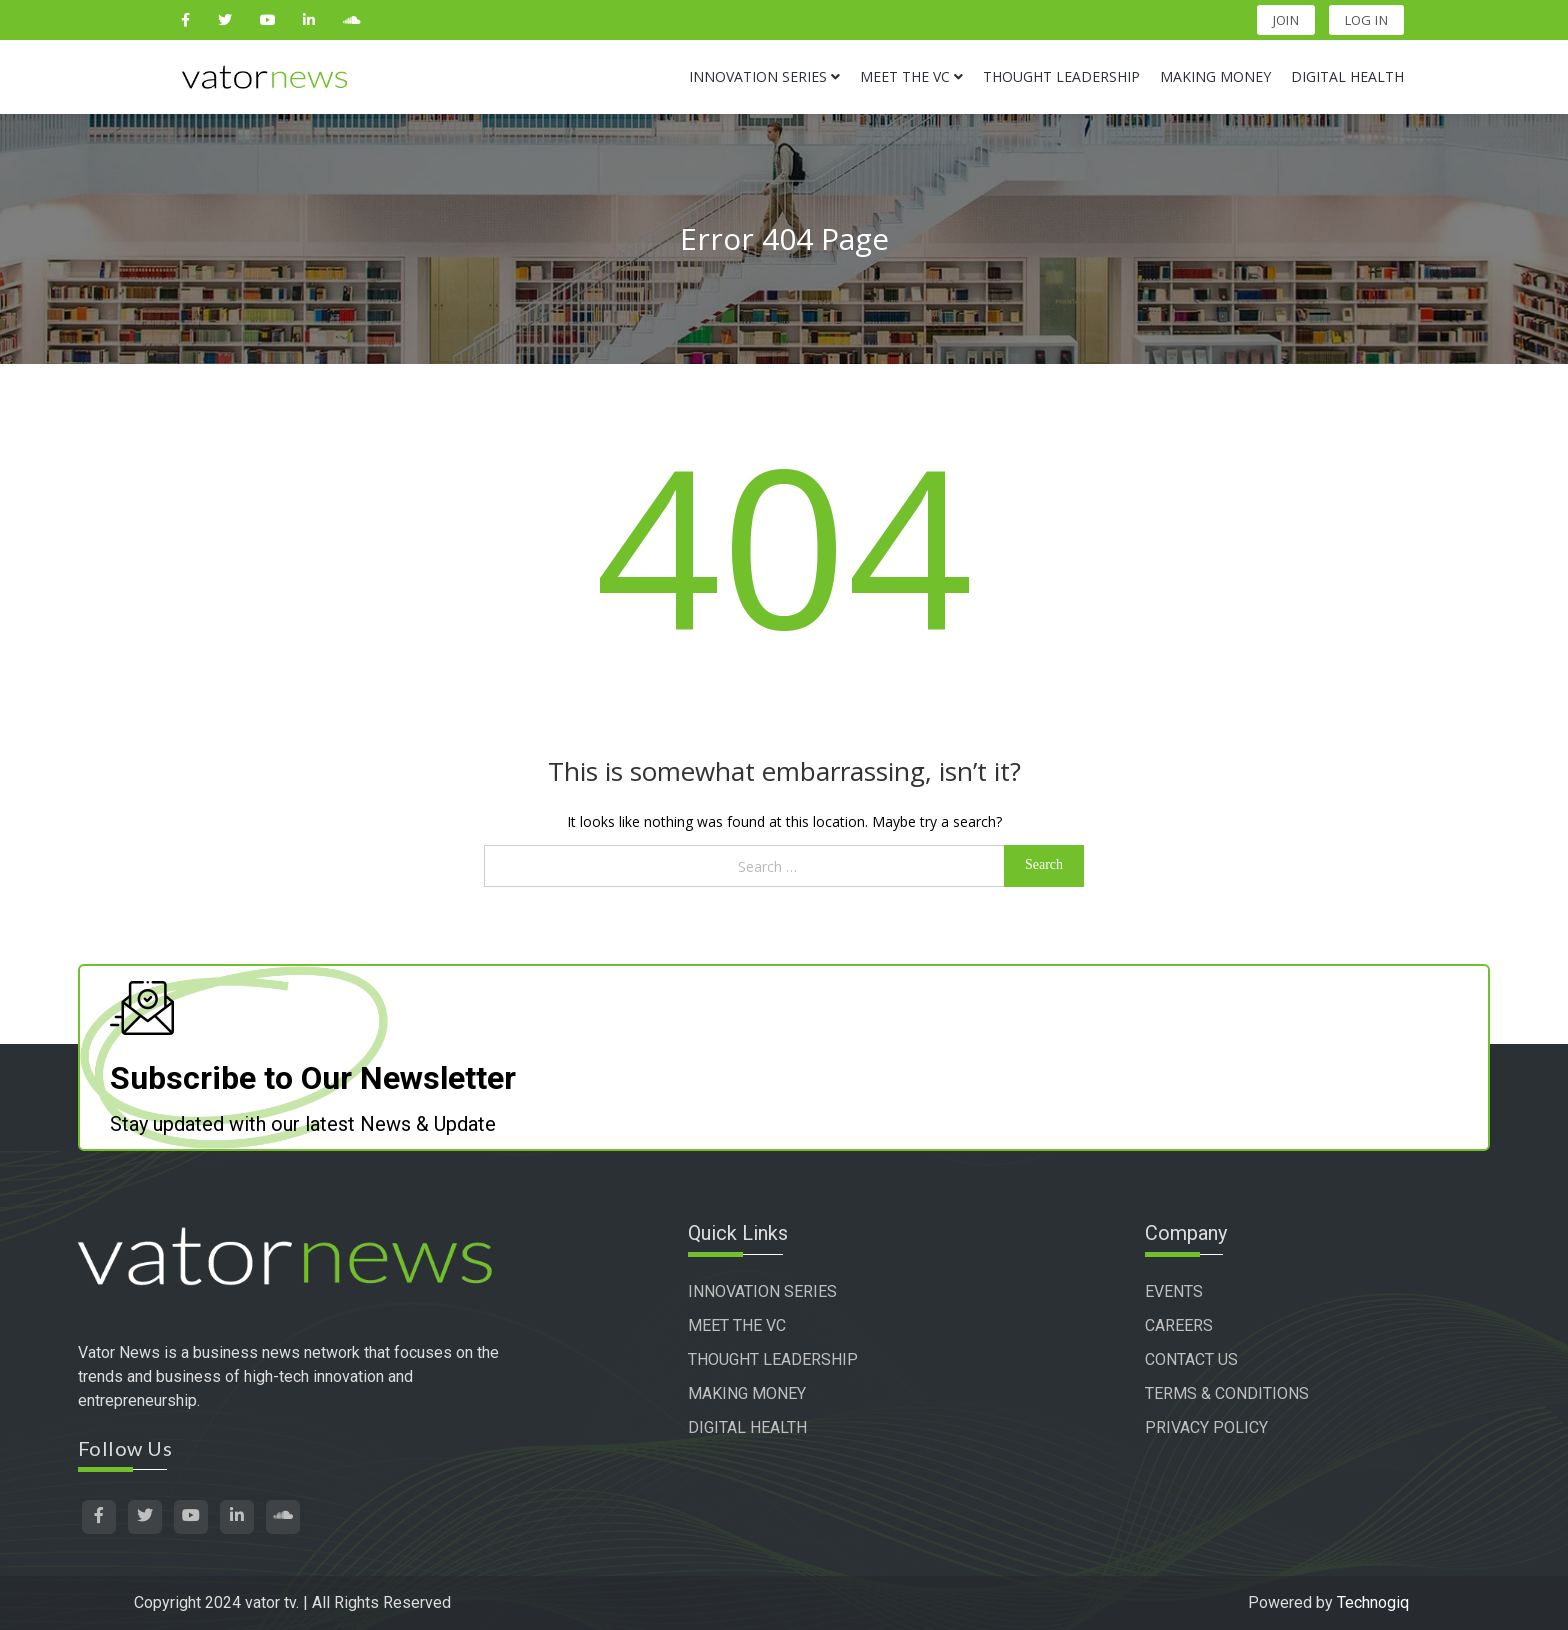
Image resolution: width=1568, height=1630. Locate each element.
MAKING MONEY (747, 1393)
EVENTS (1174, 1291)
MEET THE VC (737, 1325)
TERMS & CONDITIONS (1227, 1393)
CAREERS (1179, 1325)
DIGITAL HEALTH (747, 1427)
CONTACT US (1191, 1359)
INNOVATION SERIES (762, 1291)
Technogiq (1373, 1602)
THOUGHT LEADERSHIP (773, 1359)
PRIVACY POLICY (1206, 1427)
